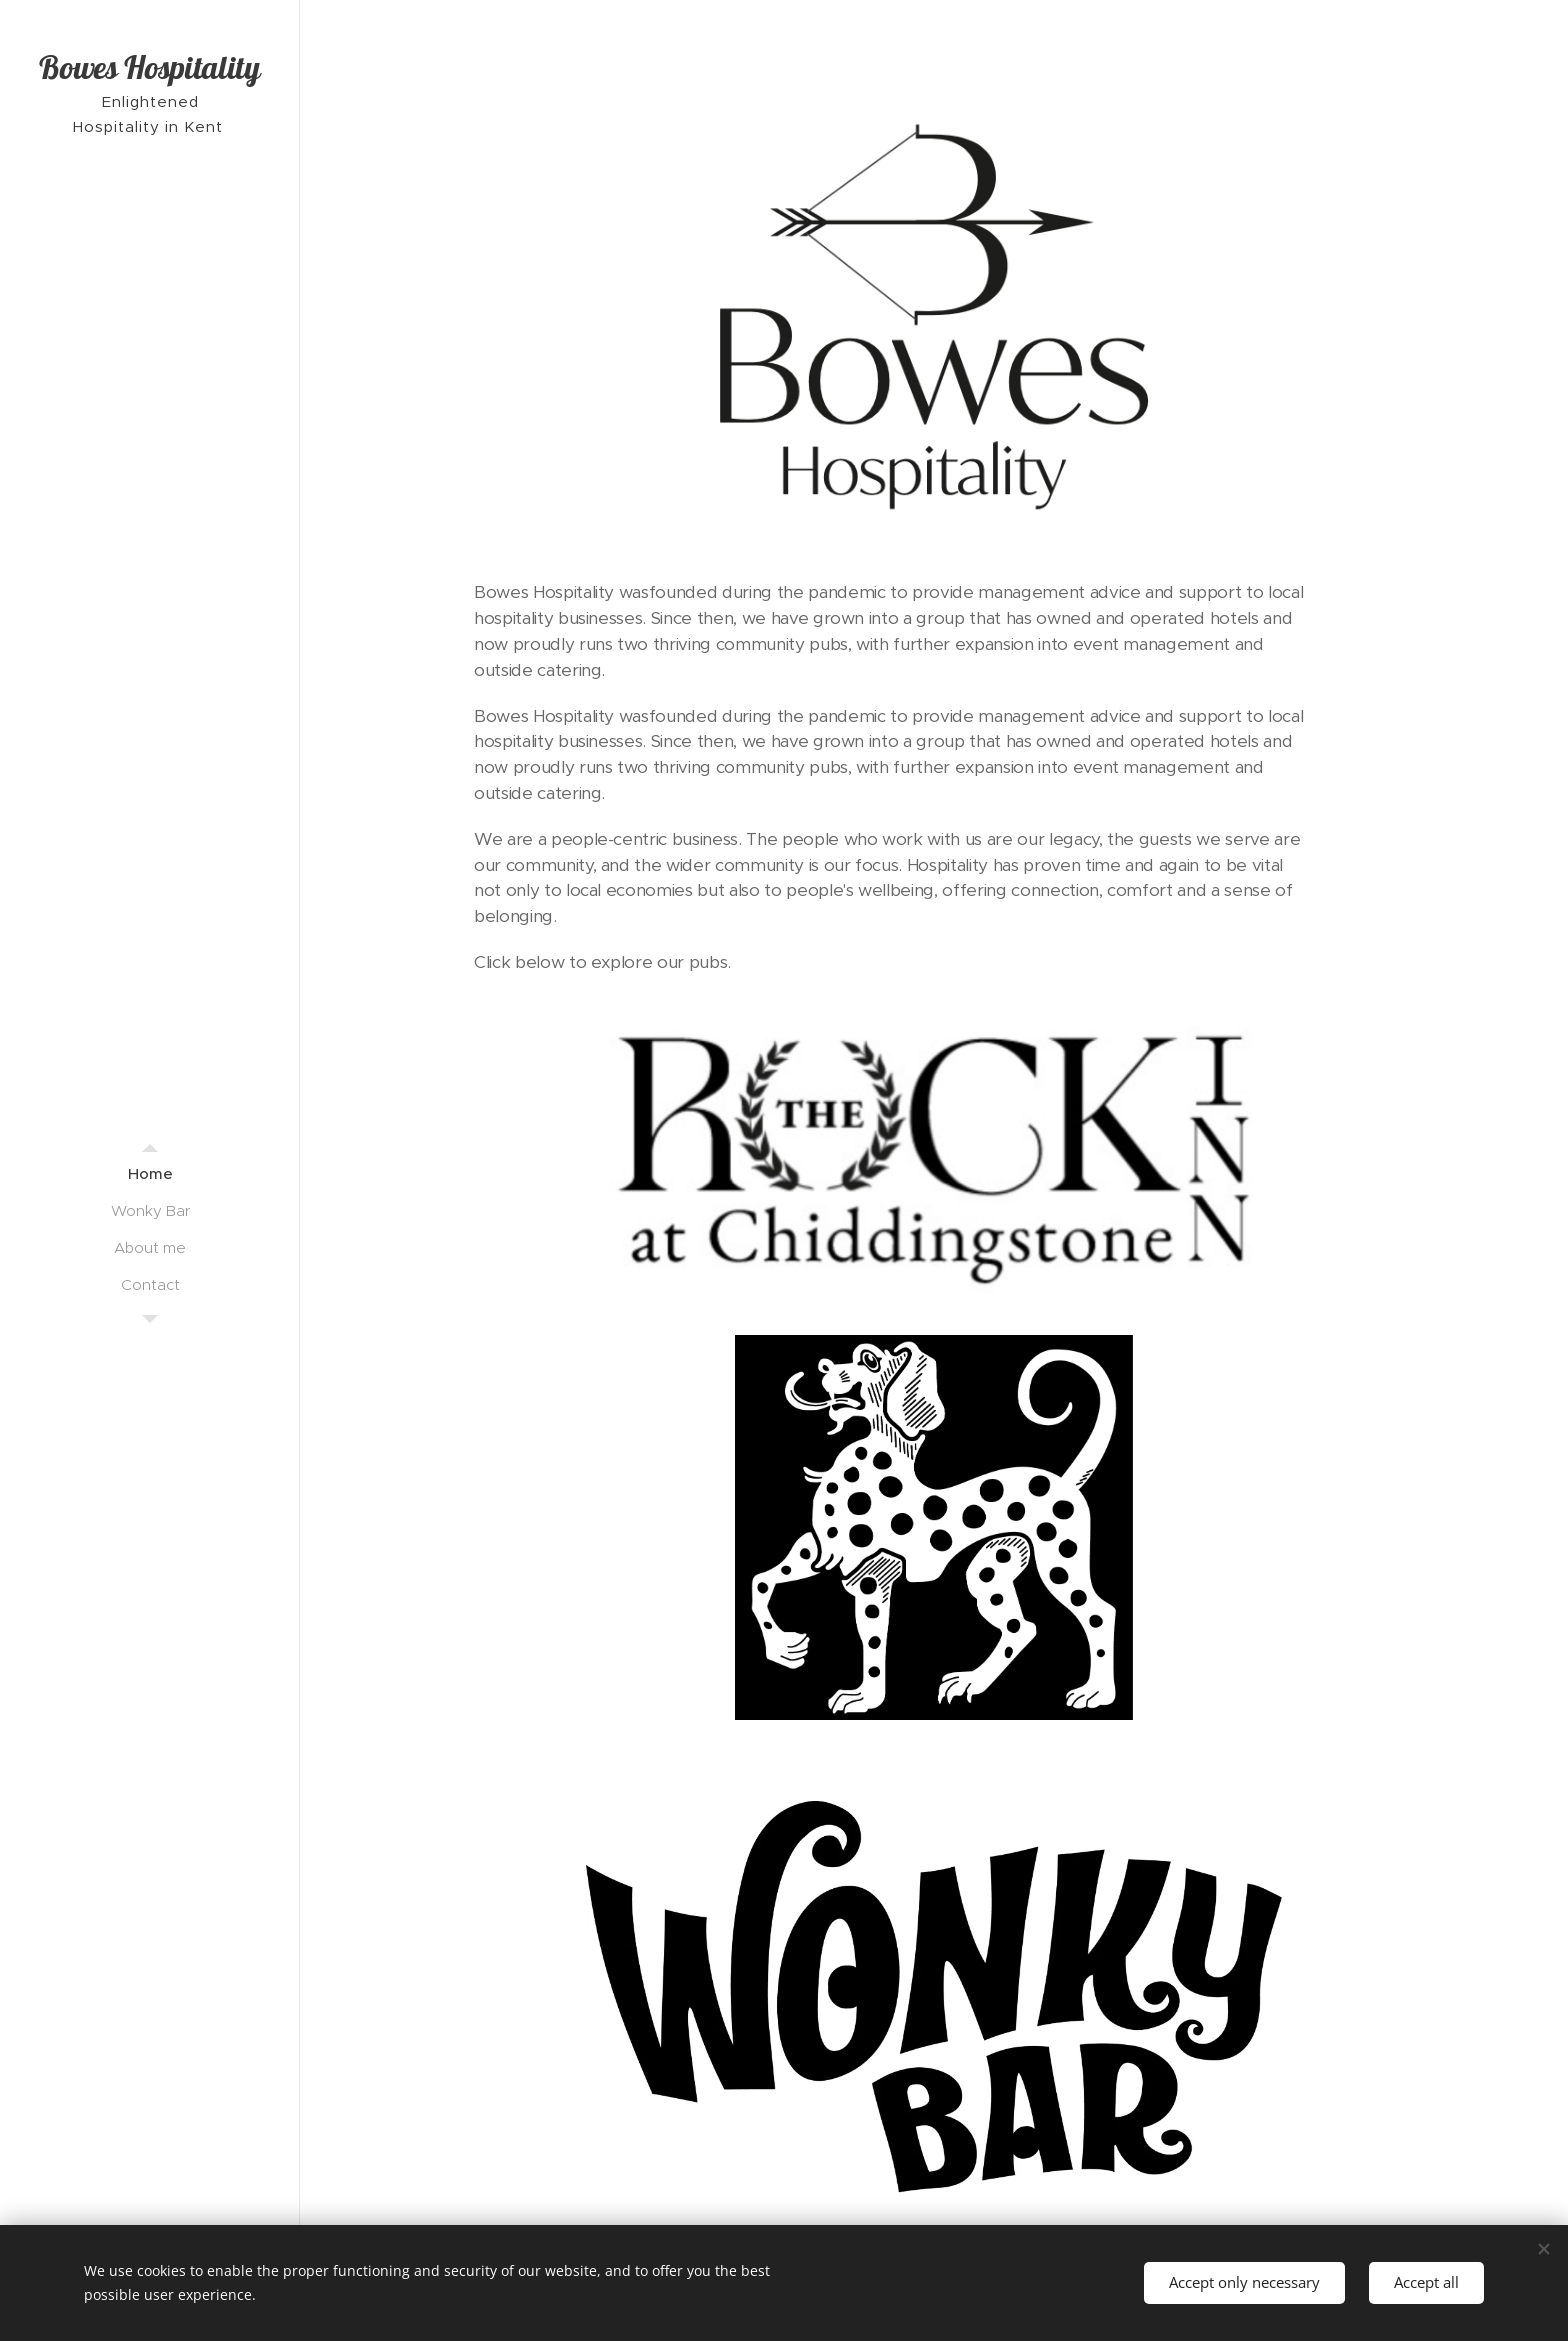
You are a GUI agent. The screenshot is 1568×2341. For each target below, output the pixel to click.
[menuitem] (150, 1173)
